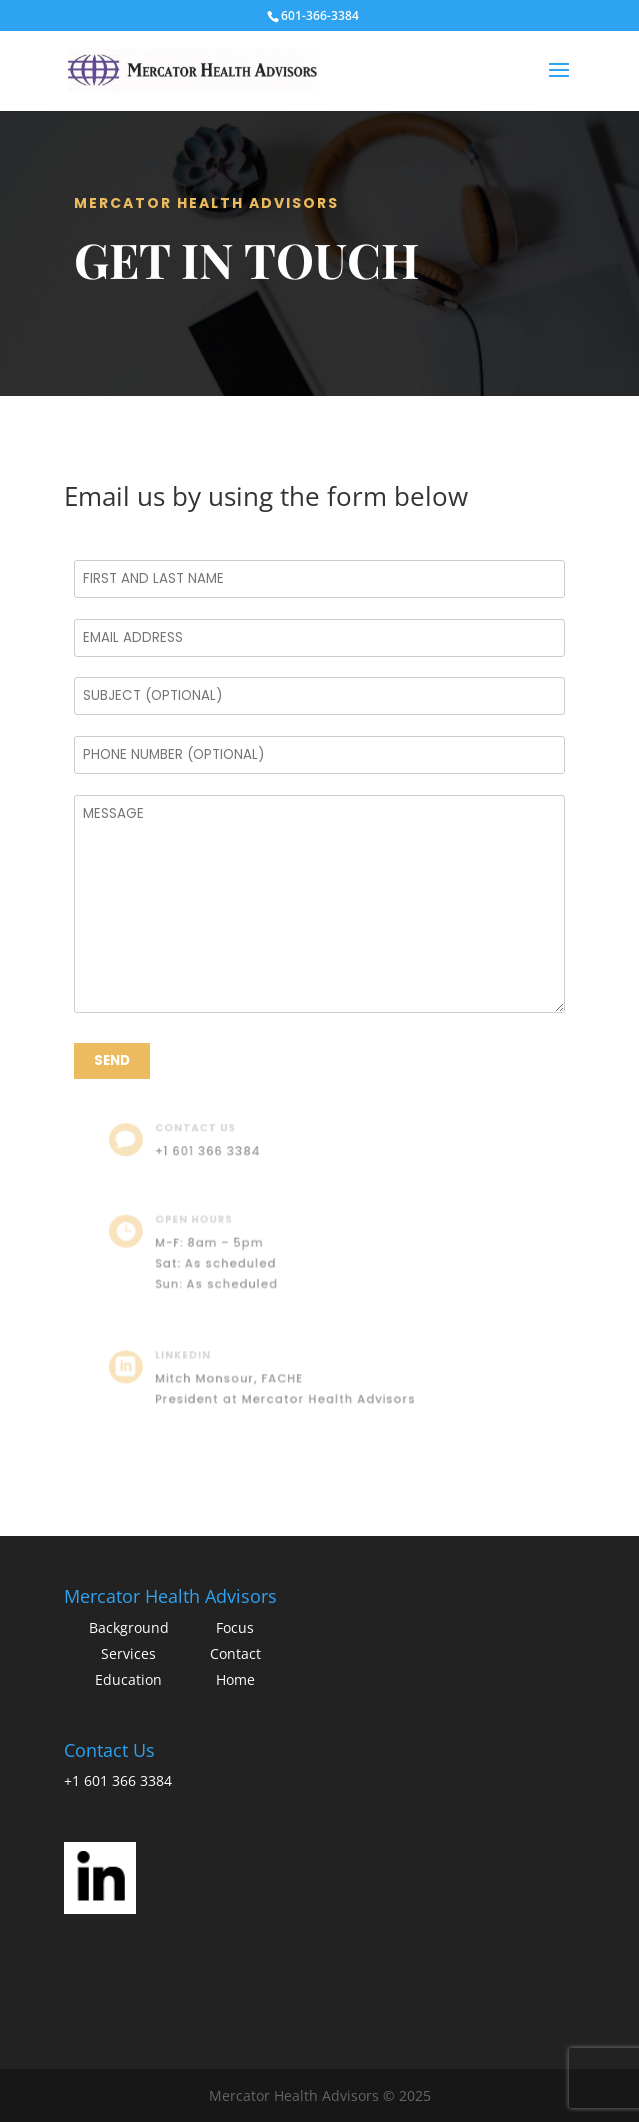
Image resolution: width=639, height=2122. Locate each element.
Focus (235, 1627)
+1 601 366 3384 (216, 1150)
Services (128, 1653)
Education (128, 1679)
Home (235, 1679)
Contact (235, 1653)
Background (129, 1627)
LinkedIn (193, 1356)
